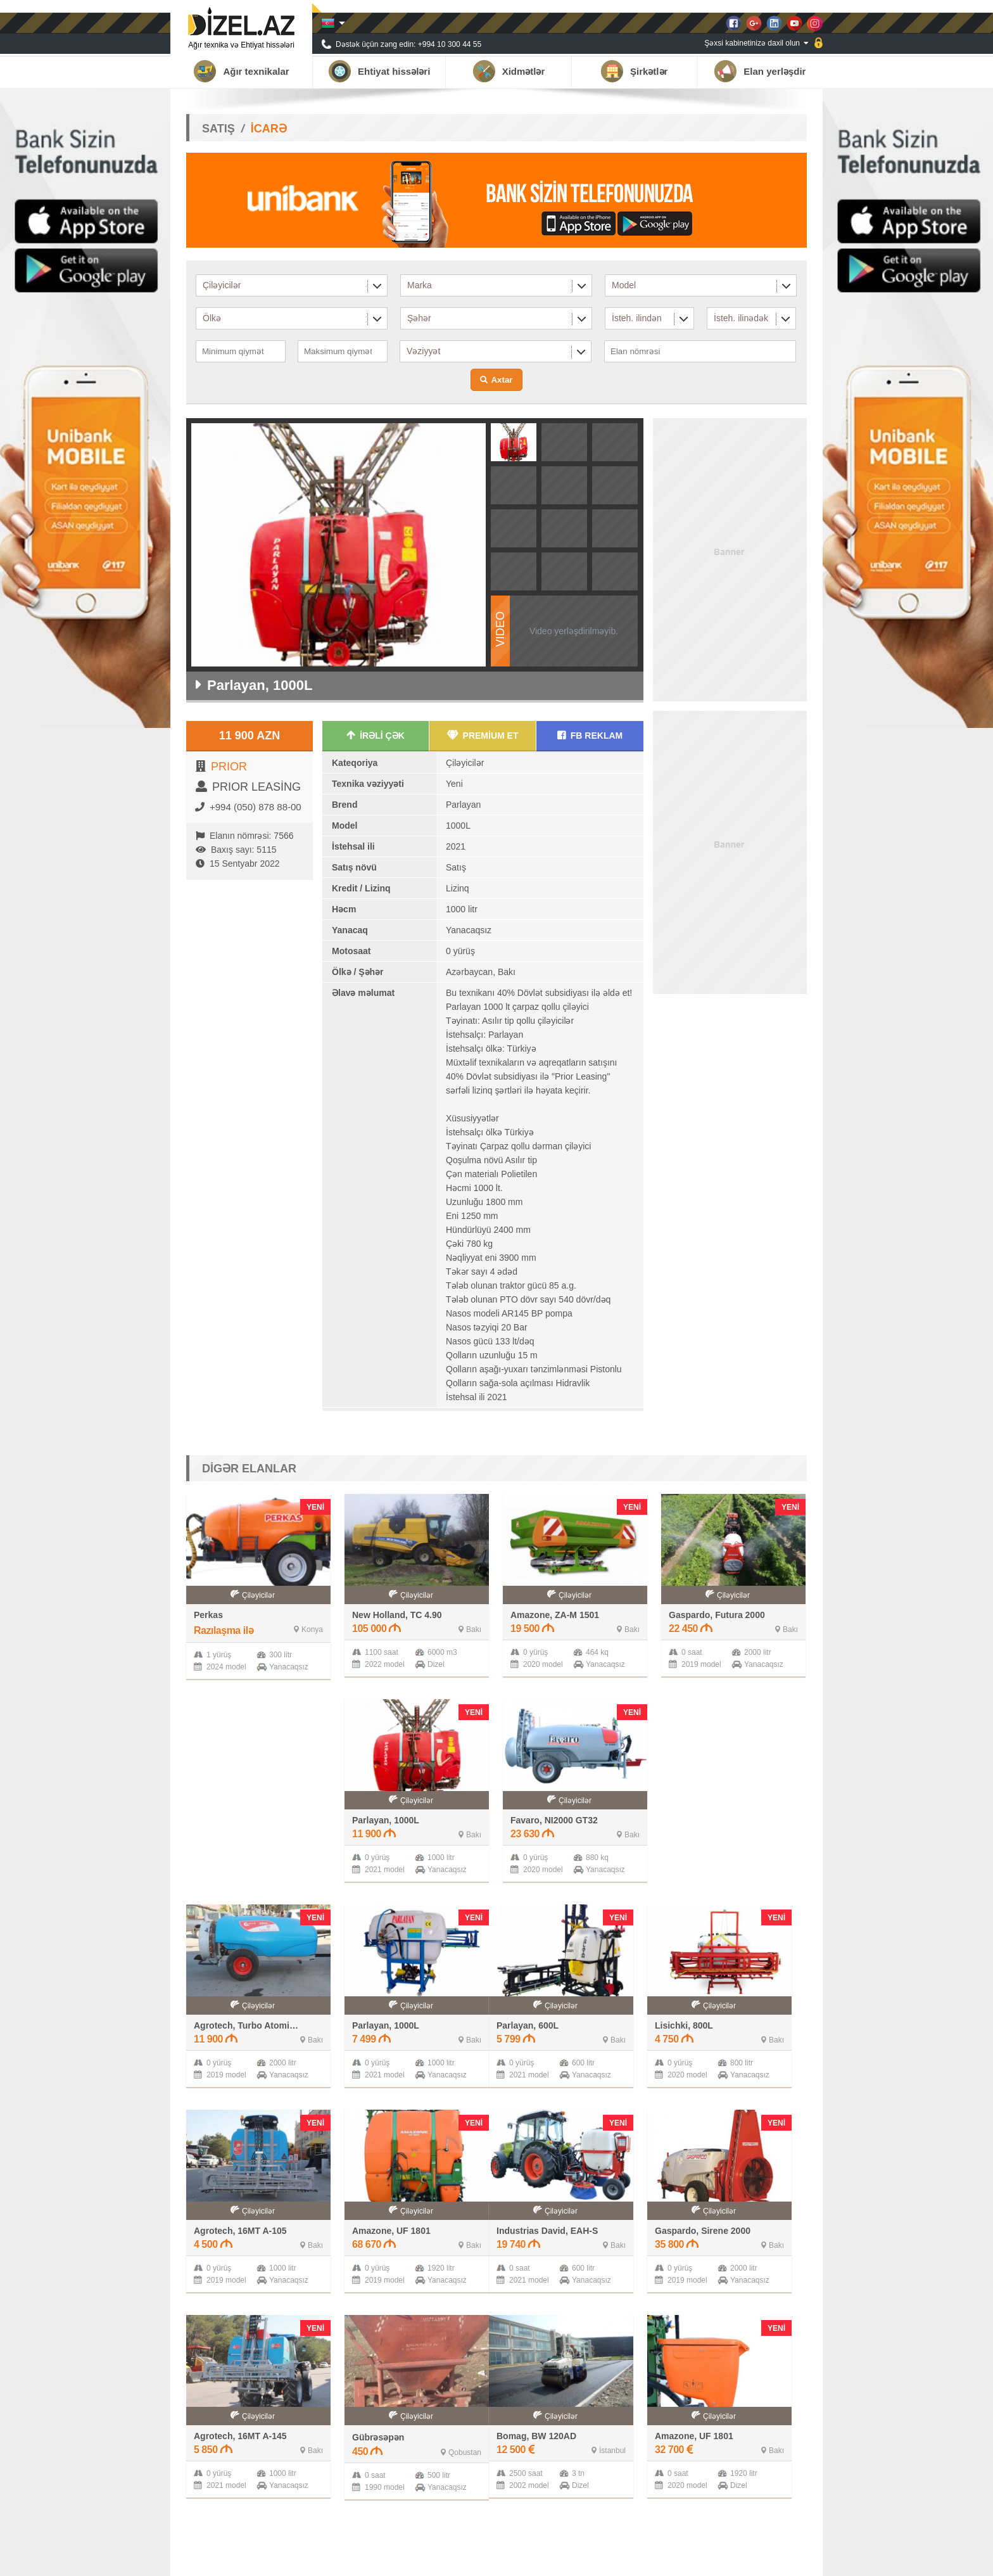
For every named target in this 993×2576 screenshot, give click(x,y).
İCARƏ (269, 128)
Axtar (501, 380)
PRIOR (229, 766)
